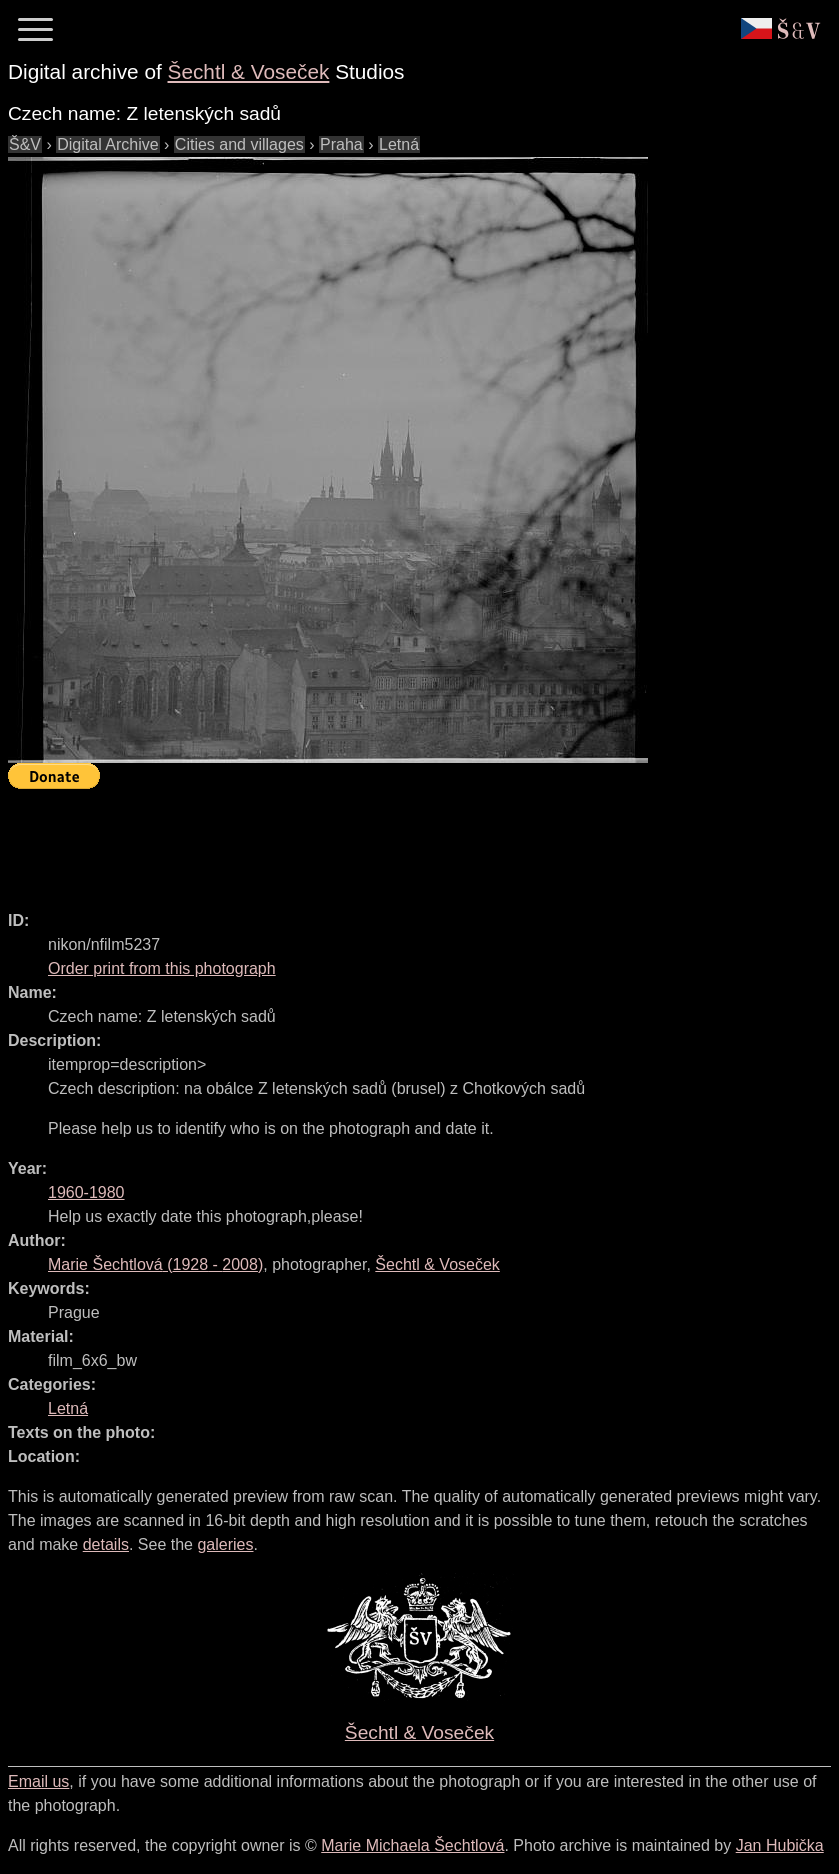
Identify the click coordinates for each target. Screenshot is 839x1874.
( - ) (155, 1264)
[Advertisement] (372, 841)
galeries (225, 1544)
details (106, 1544)
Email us (38, 1781)
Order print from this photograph (162, 968)
